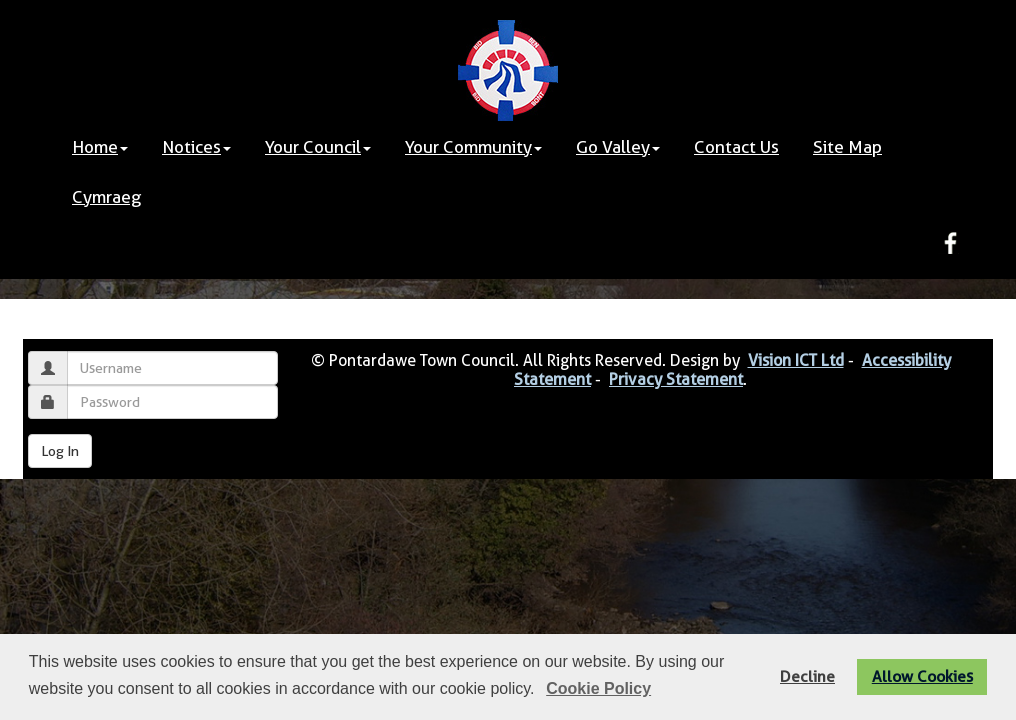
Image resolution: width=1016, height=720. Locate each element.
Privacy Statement (676, 379)
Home (100, 147)
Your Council (318, 147)
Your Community (473, 147)
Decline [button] (807, 676)
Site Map (847, 147)
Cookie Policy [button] (598, 688)
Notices (196, 147)
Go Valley (618, 147)
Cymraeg (106, 197)
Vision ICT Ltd (796, 360)
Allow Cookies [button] (922, 676)
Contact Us (736, 147)
